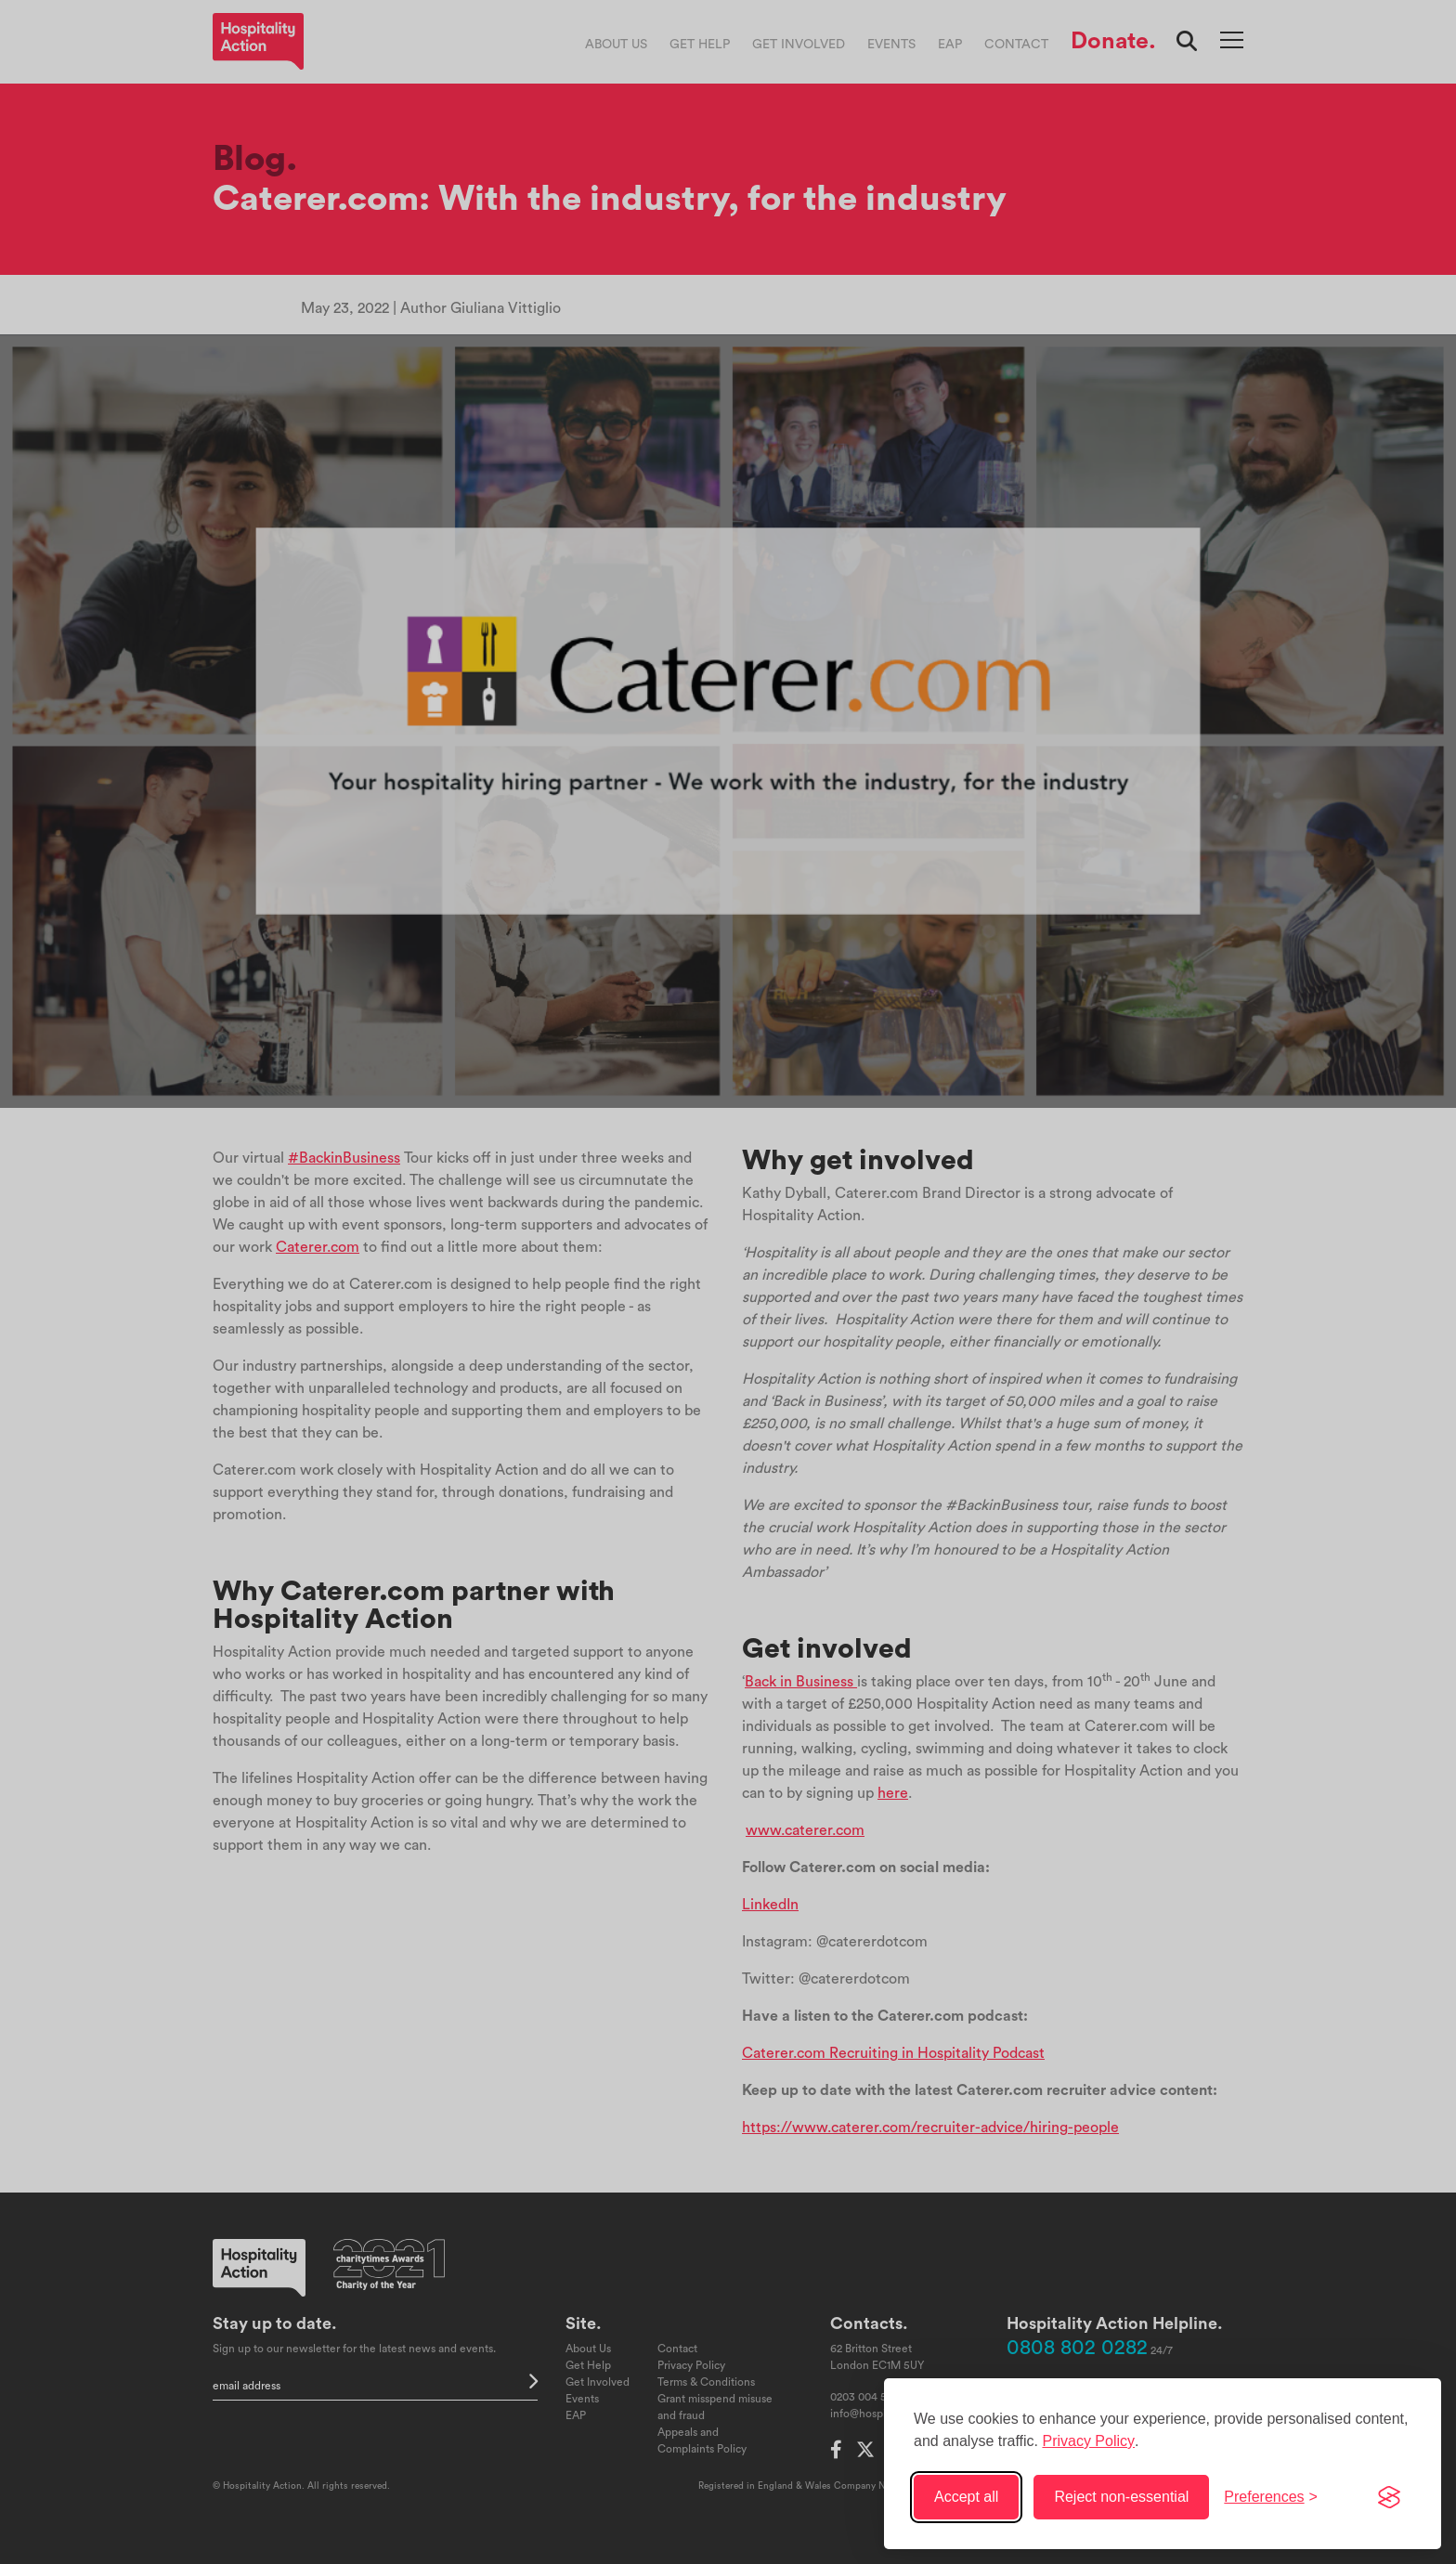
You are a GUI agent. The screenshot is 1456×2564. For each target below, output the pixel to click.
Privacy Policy (1088, 2441)
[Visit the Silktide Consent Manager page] (1389, 2497)
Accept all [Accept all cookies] (966, 2497)
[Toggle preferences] (1271, 2497)
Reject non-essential (1121, 2497)
